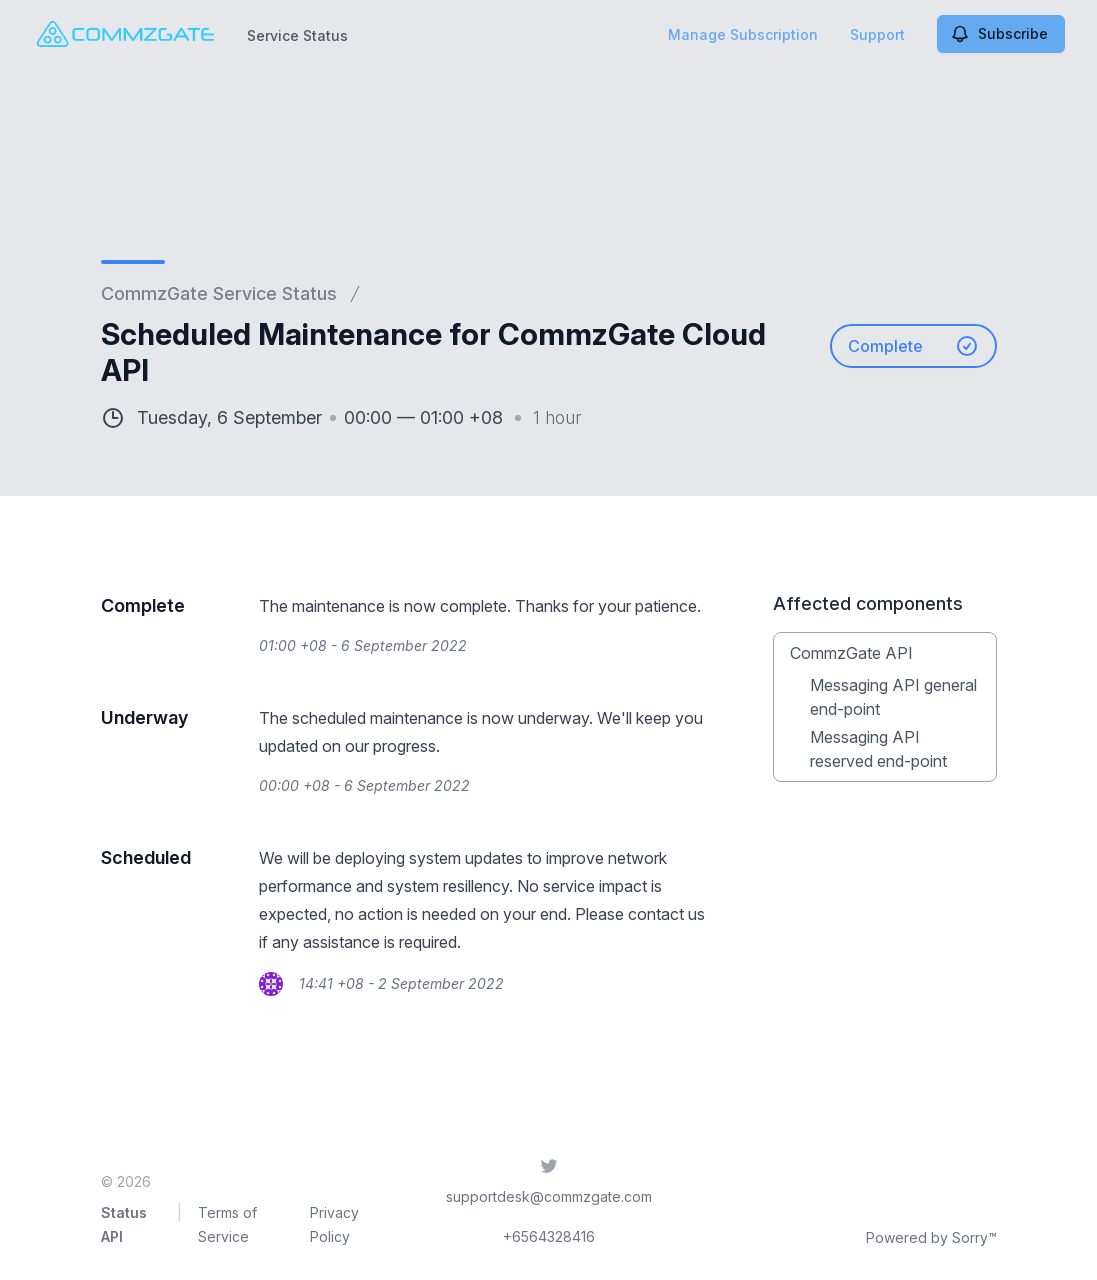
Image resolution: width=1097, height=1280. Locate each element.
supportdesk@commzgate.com (549, 1196)
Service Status (297, 35)
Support (877, 34)
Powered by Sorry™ (931, 1237)
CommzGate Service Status (219, 293)
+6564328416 (549, 1236)
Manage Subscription (743, 34)
